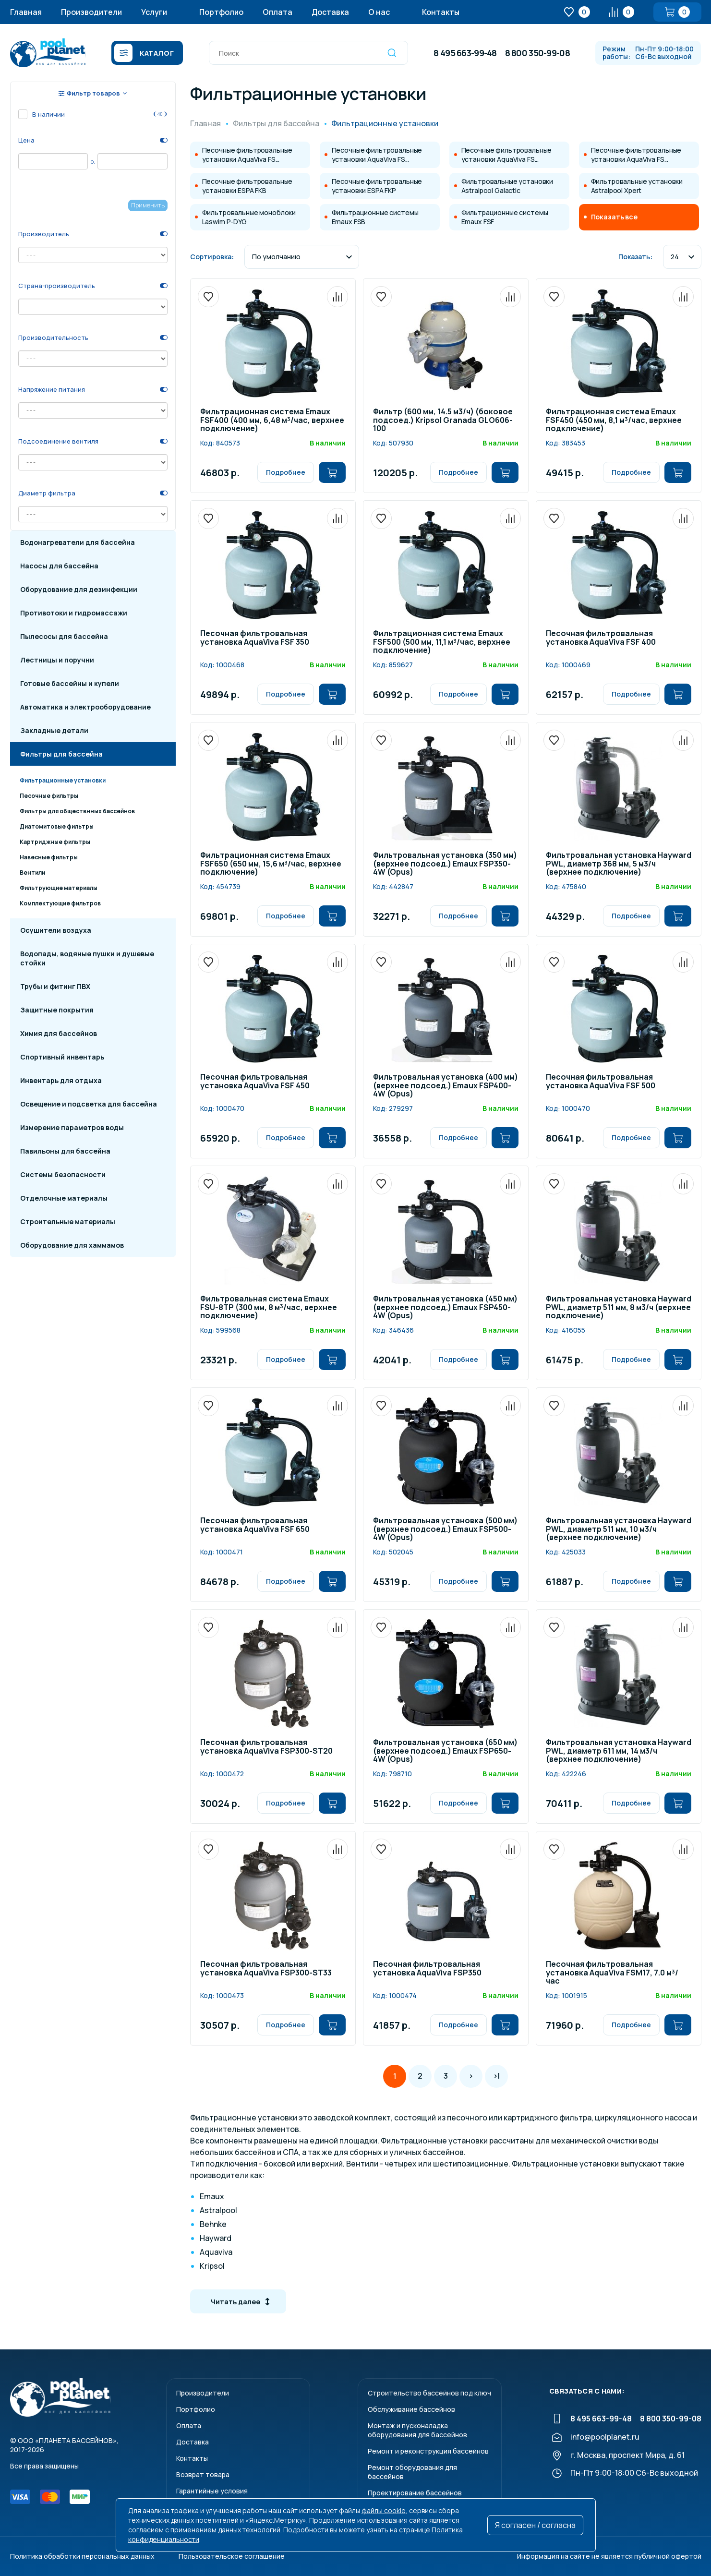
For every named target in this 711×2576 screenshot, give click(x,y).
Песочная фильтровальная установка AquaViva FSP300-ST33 (266, 1969)
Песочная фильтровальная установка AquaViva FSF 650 (255, 1525)
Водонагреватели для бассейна (77, 542)
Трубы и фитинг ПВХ (55, 986)
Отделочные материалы (64, 1198)
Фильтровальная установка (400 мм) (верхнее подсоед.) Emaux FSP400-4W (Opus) (445, 1086)
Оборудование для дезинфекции (78, 589)
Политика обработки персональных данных (82, 2556)
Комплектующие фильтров (60, 903)
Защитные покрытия (57, 1009)
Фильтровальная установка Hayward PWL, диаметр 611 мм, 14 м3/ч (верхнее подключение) (618, 1751)
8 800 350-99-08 (537, 53)
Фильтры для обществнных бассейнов (77, 811)
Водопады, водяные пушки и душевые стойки (87, 958)
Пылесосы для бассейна (64, 636)
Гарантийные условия (212, 2490)
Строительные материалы (67, 1221)
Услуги (154, 12)
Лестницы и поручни (57, 659)
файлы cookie (384, 2510)
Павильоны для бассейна (65, 1151)
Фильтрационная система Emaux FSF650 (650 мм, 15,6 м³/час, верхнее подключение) (270, 864)
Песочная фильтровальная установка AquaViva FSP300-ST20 (266, 1747)
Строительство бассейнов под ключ (429, 2392)
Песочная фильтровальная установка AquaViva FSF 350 (254, 638)
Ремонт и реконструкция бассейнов (428, 2451)
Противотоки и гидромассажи (73, 612)
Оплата (277, 12)
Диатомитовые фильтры (57, 826)
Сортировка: (212, 256)
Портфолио (221, 12)
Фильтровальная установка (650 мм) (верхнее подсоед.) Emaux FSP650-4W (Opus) (445, 1751)
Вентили (32, 872)
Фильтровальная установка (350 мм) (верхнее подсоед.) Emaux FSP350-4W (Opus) (445, 864)
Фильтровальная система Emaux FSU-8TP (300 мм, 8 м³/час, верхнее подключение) (268, 1308)
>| (496, 2075)
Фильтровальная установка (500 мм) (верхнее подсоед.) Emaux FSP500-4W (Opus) (445, 1529)
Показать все (614, 216)
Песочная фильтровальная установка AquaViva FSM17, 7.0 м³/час (612, 1973)
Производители (91, 12)
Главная (26, 12)
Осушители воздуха (55, 930)
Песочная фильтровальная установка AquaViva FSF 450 (255, 1082)
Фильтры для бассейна (61, 753)
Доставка (330, 12)
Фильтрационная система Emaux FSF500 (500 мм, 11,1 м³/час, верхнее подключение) (441, 642)
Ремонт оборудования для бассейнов (412, 2472)
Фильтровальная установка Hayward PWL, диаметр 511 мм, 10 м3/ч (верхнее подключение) (618, 1529)
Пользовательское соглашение (232, 2556)
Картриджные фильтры (55, 842)
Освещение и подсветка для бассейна (88, 1103)
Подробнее (285, 472)
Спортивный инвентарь (62, 1056)
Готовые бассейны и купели (69, 683)
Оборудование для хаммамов (72, 1245)
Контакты (440, 12)
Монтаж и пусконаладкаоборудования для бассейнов (417, 2430)
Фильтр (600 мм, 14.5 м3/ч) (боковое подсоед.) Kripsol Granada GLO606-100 (443, 420)
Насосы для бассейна (59, 565)
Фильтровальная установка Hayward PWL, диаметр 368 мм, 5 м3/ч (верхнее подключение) (618, 864)
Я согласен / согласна (535, 2525)
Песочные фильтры (49, 796)
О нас (379, 12)
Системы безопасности (63, 1174)
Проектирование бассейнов (415, 2492)
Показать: (635, 256)
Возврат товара (202, 2474)
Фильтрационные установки (63, 780)
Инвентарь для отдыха (61, 1080)
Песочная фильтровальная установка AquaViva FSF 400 (601, 638)
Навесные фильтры (49, 857)
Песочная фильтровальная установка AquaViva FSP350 (427, 1969)
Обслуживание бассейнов (411, 2409)
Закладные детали (54, 730)
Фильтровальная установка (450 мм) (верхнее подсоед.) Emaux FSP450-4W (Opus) (445, 1308)
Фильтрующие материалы (58, 888)
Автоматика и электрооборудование (85, 706)
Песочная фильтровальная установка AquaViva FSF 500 (600, 1082)
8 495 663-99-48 (465, 53)
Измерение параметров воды (72, 1127)
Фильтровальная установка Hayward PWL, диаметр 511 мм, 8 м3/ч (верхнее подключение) (618, 1308)
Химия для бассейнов (58, 1033)
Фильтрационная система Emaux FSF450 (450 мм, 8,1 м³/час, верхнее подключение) (614, 420)
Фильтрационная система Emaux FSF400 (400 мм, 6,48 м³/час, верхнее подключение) (272, 420)
